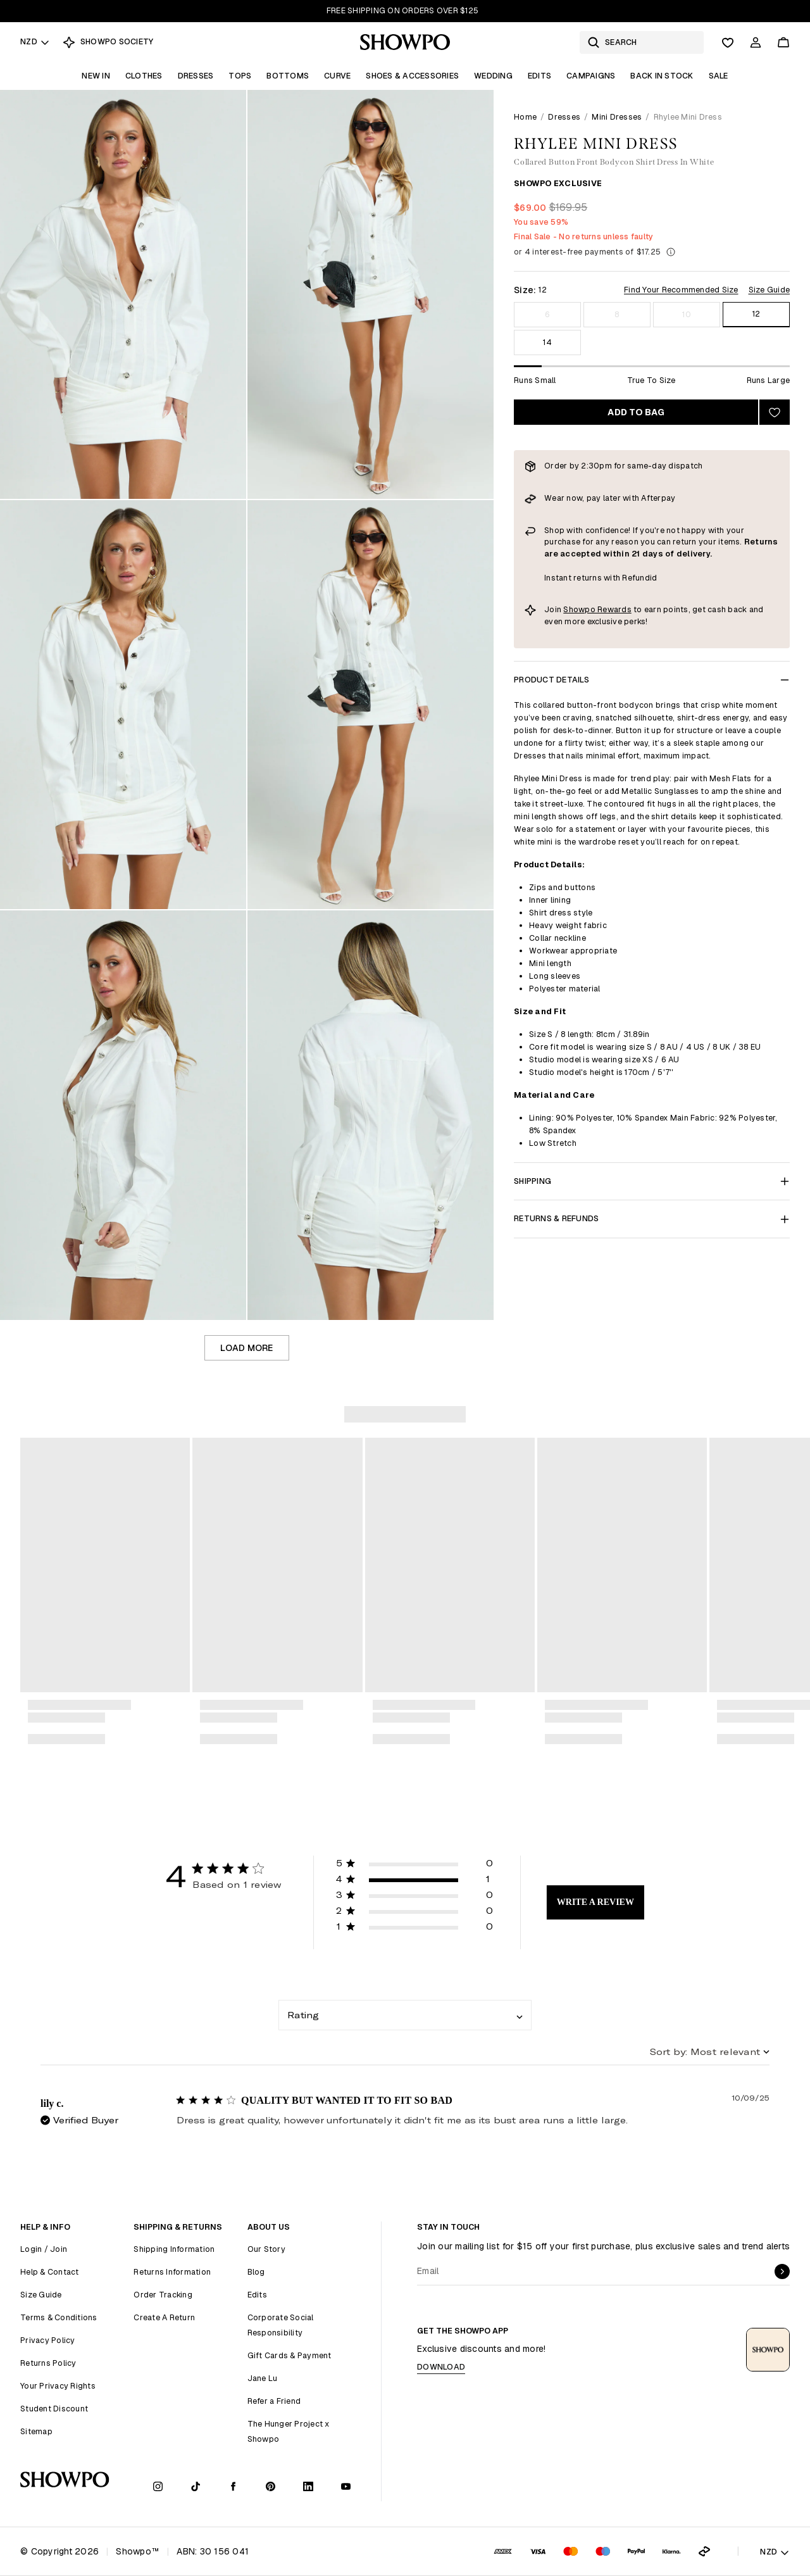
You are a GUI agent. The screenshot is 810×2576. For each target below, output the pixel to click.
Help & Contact (49, 2271)
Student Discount (54, 2408)
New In (96, 75)
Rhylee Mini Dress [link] (688, 116)
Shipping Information (174, 2249)
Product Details (652, 679)
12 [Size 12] (756, 313)
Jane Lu (262, 2378)
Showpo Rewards (597, 609)
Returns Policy (48, 2363)
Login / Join (43, 2249)
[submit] (782, 2271)
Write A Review (595, 1902)
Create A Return (164, 2317)
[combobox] (405, 2015)
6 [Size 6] (547, 314)
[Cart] (783, 42)
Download (441, 2366)
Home (525, 116)
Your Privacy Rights (58, 2385)
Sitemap (36, 2431)
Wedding (493, 75)
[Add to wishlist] (774, 412)
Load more (246, 1348)
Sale (718, 75)
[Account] (755, 42)
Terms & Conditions (58, 2317)
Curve (337, 75)
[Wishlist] (727, 42)
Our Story (266, 2249)
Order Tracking (163, 2294)
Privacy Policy (47, 2340)
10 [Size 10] (686, 314)
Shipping (652, 1181)
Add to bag (636, 412)
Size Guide (769, 289)
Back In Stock (661, 75)
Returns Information (172, 2271)
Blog (256, 2271)
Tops (239, 75)
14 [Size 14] (547, 342)
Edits (539, 75)
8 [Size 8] (616, 314)
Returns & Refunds (652, 1218)
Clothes (144, 75)
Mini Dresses (617, 116)
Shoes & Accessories (412, 75)
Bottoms (287, 75)
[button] (414, 1865)
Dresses (196, 75)
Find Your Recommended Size (681, 289)
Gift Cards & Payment (289, 2355)
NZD (35, 41)
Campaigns (590, 75)
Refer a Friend (274, 2401)
